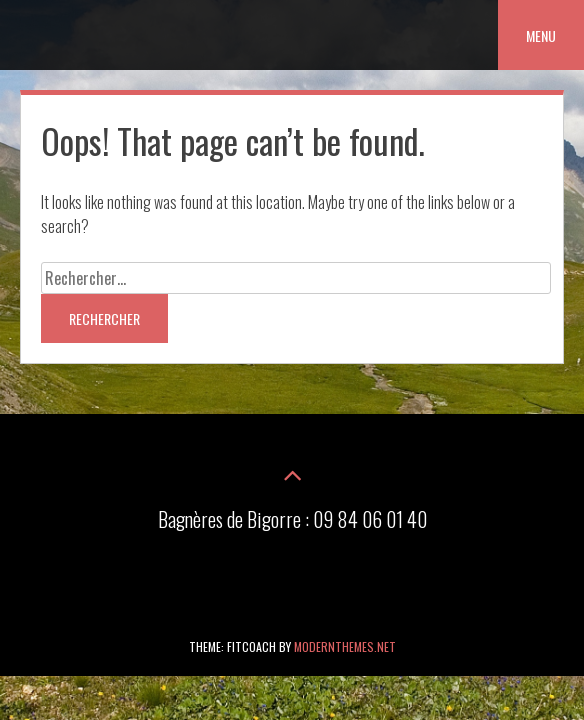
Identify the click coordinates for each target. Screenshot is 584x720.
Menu (541, 35)
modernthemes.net (345, 646)
